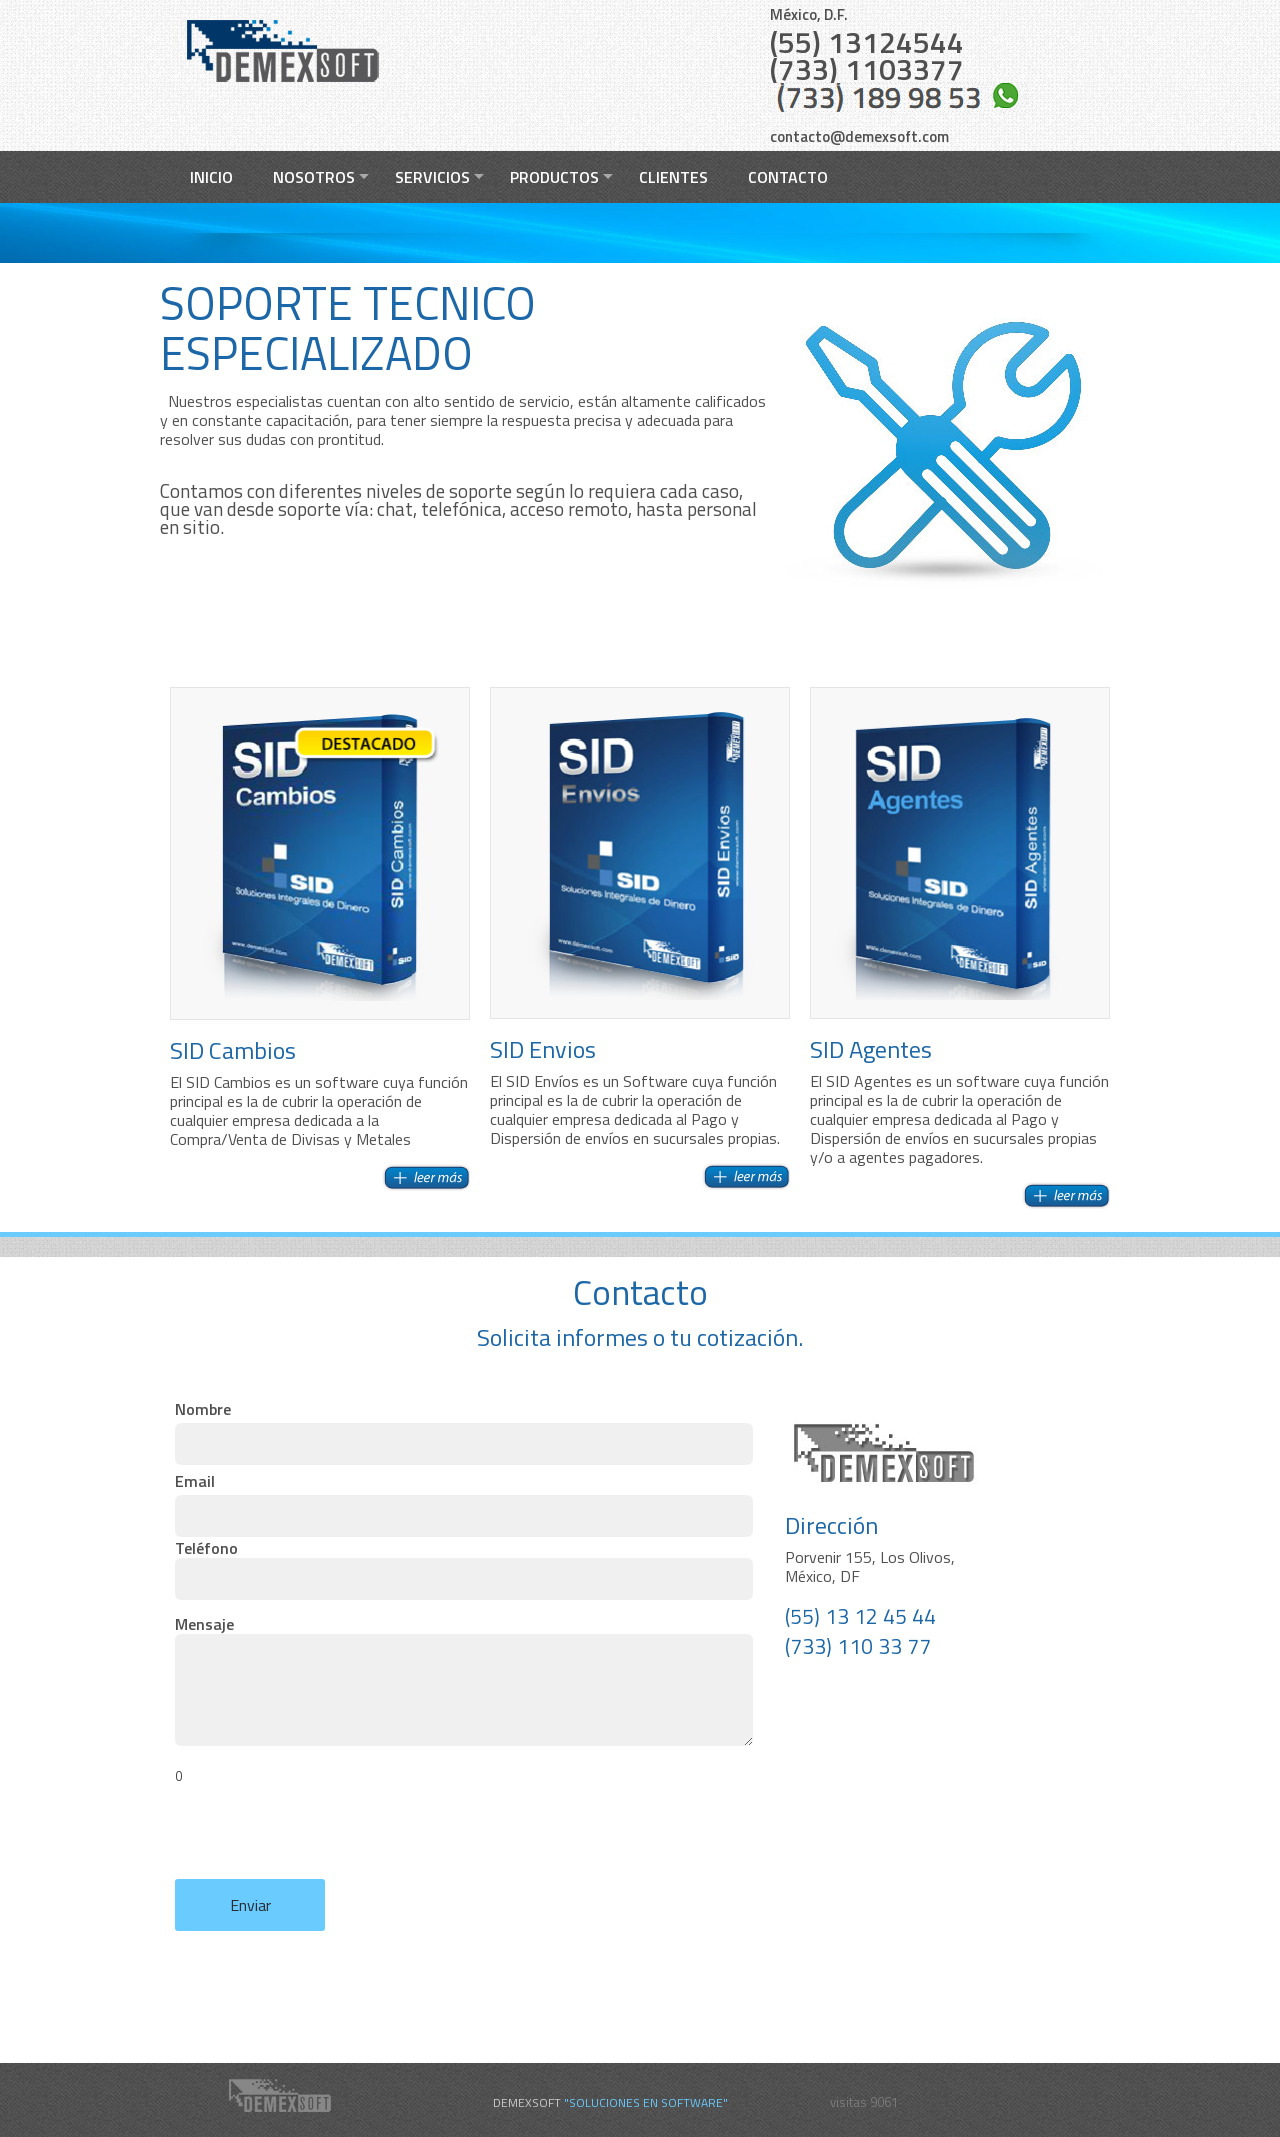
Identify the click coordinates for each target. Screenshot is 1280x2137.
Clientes (673, 177)
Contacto (788, 177)
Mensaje (460, 1700)
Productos (554, 177)
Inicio (211, 177)
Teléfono (460, 1569)
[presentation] (327, 1840)
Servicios (432, 177)
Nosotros (314, 177)
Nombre (460, 1431)
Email (460, 1503)
